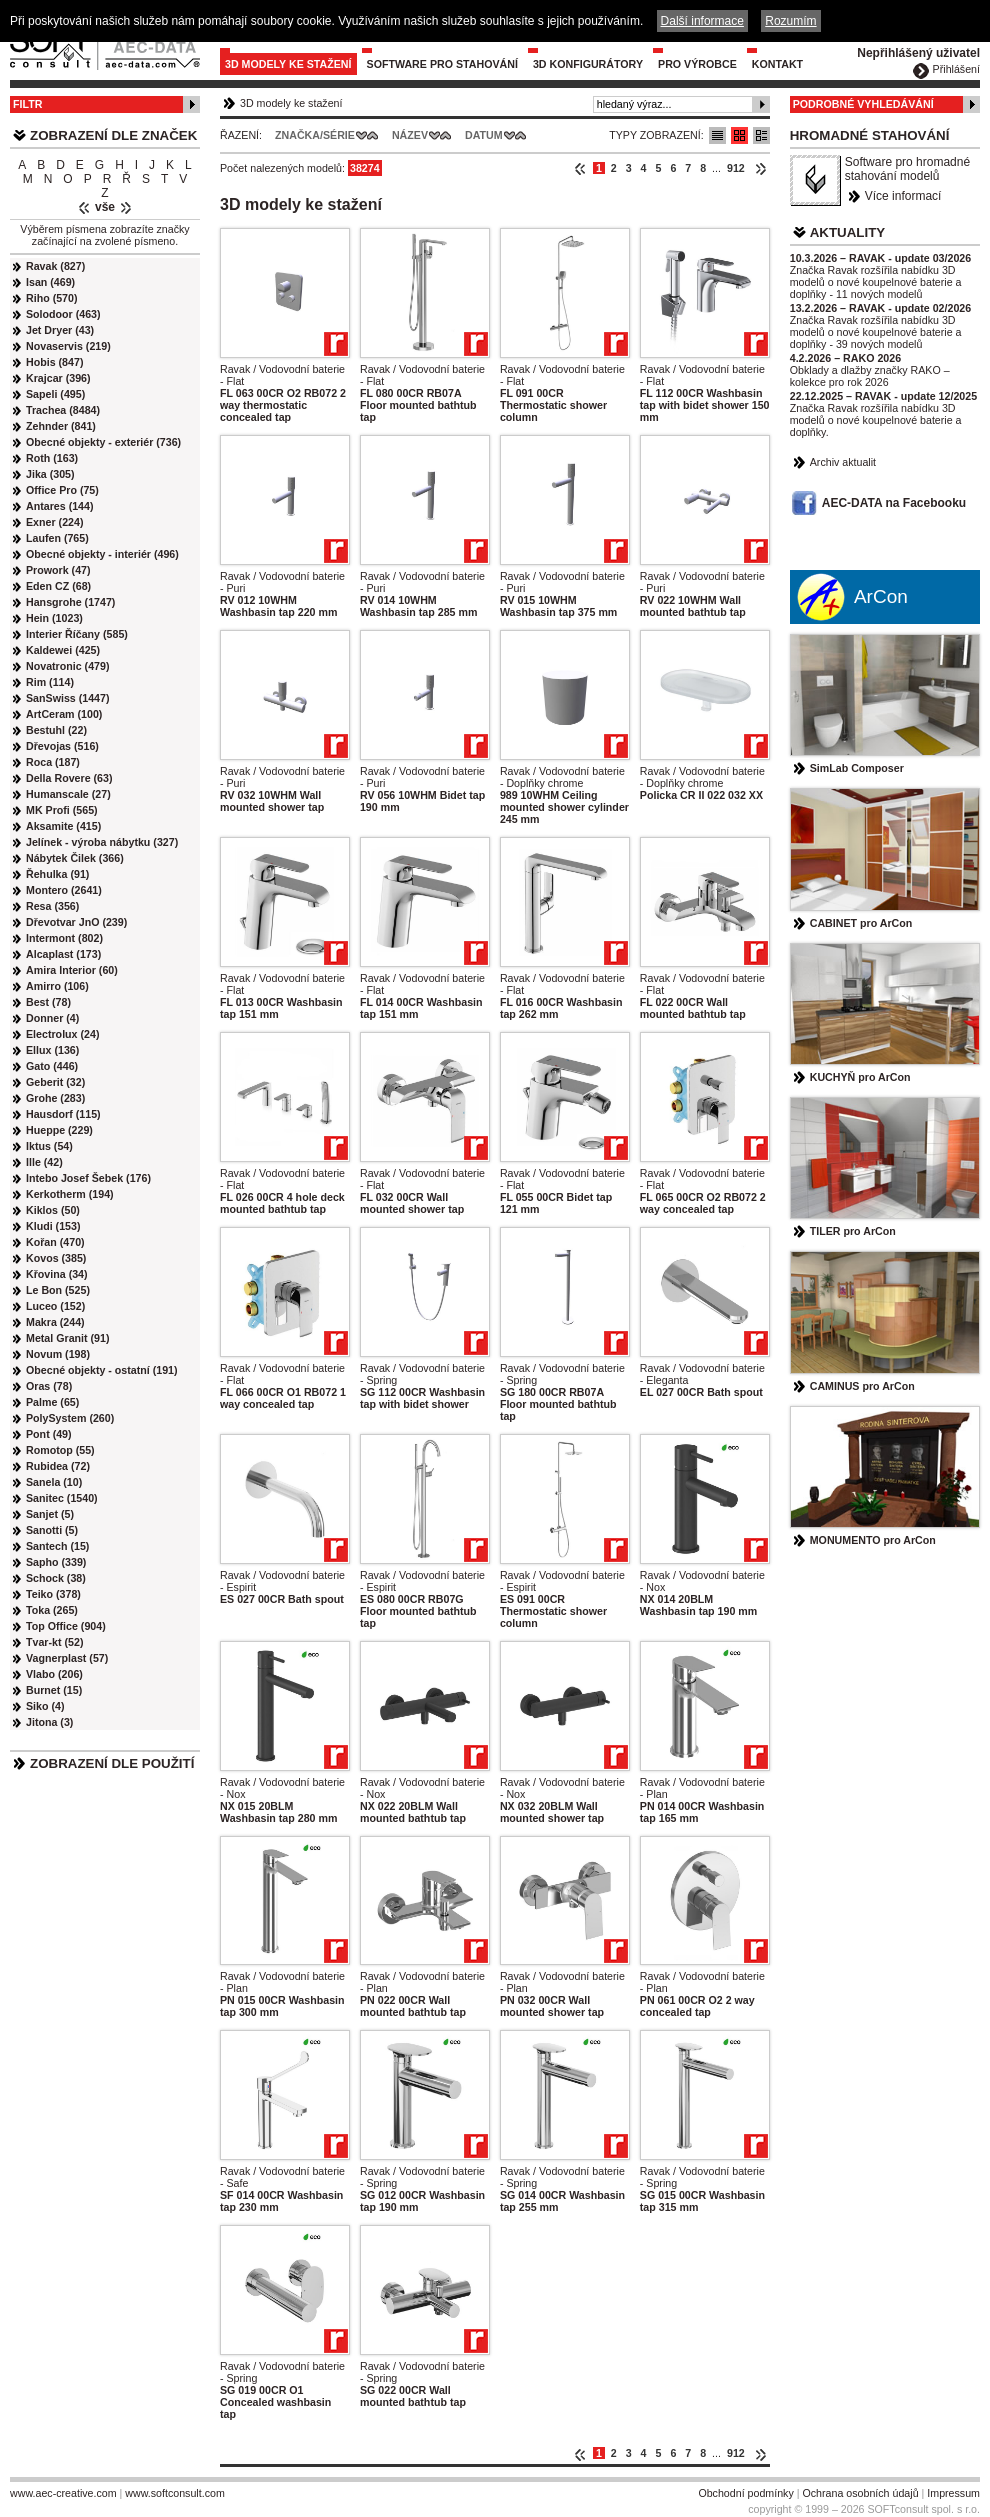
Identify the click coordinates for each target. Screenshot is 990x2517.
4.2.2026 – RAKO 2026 (845, 358)
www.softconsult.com (175, 2493)
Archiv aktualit (843, 462)
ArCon (881, 596)
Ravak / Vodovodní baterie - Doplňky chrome (562, 777)
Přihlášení (956, 69)
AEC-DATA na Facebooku (894, 503)
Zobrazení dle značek (113, 135)
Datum (484, 135)
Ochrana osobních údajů (860, 2493)
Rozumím (790, 21)
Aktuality (848, 232)
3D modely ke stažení (288, 64)
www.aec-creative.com (63, 2493)
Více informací (903, 196)
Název (410, 135)
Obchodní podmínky (745, 2493)
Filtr (27, 104)
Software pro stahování (442, 64)
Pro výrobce (697, 64)
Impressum (953, 2493)
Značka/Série (315, 135)
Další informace (702, 21)
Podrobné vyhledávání (863, 104)
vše (105, 207)
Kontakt (777, 64)
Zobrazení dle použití (112, 1763)
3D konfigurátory (588, 64)
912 (736, 168)
